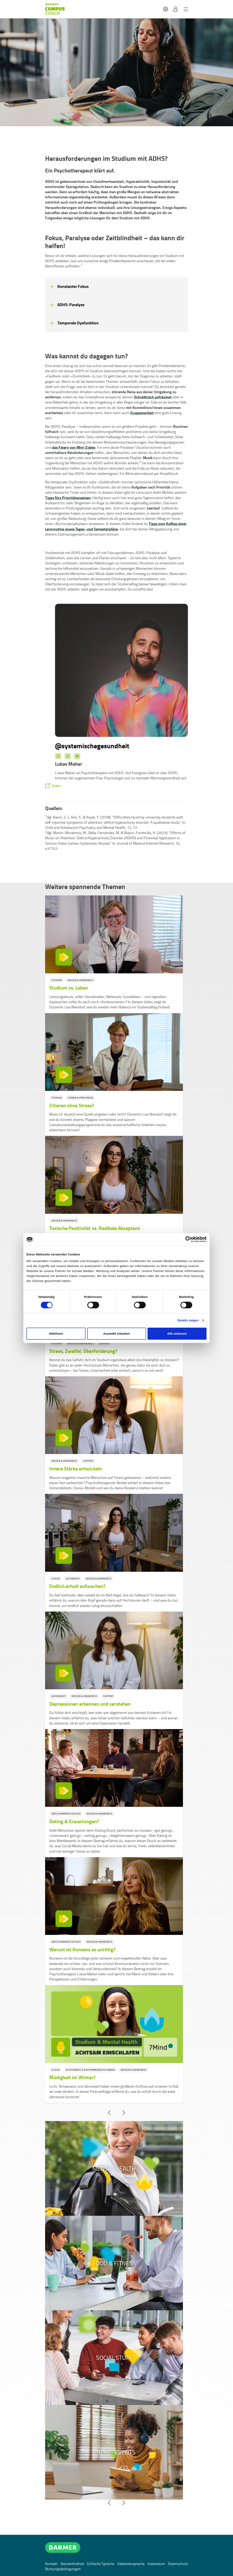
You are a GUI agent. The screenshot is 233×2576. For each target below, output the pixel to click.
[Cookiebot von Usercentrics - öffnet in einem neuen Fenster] (188, 1239)
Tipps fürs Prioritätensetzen (68, 497)
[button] (165, 9)
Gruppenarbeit (142, 412)
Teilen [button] (56, 786)
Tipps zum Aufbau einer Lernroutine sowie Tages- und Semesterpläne (116, 526)
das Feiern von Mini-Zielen (73, 447)
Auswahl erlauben (116, 1333)
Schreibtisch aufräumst (153, 397)
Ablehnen (56, 1333)
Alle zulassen (177, 1333)
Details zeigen (188, 1320)
